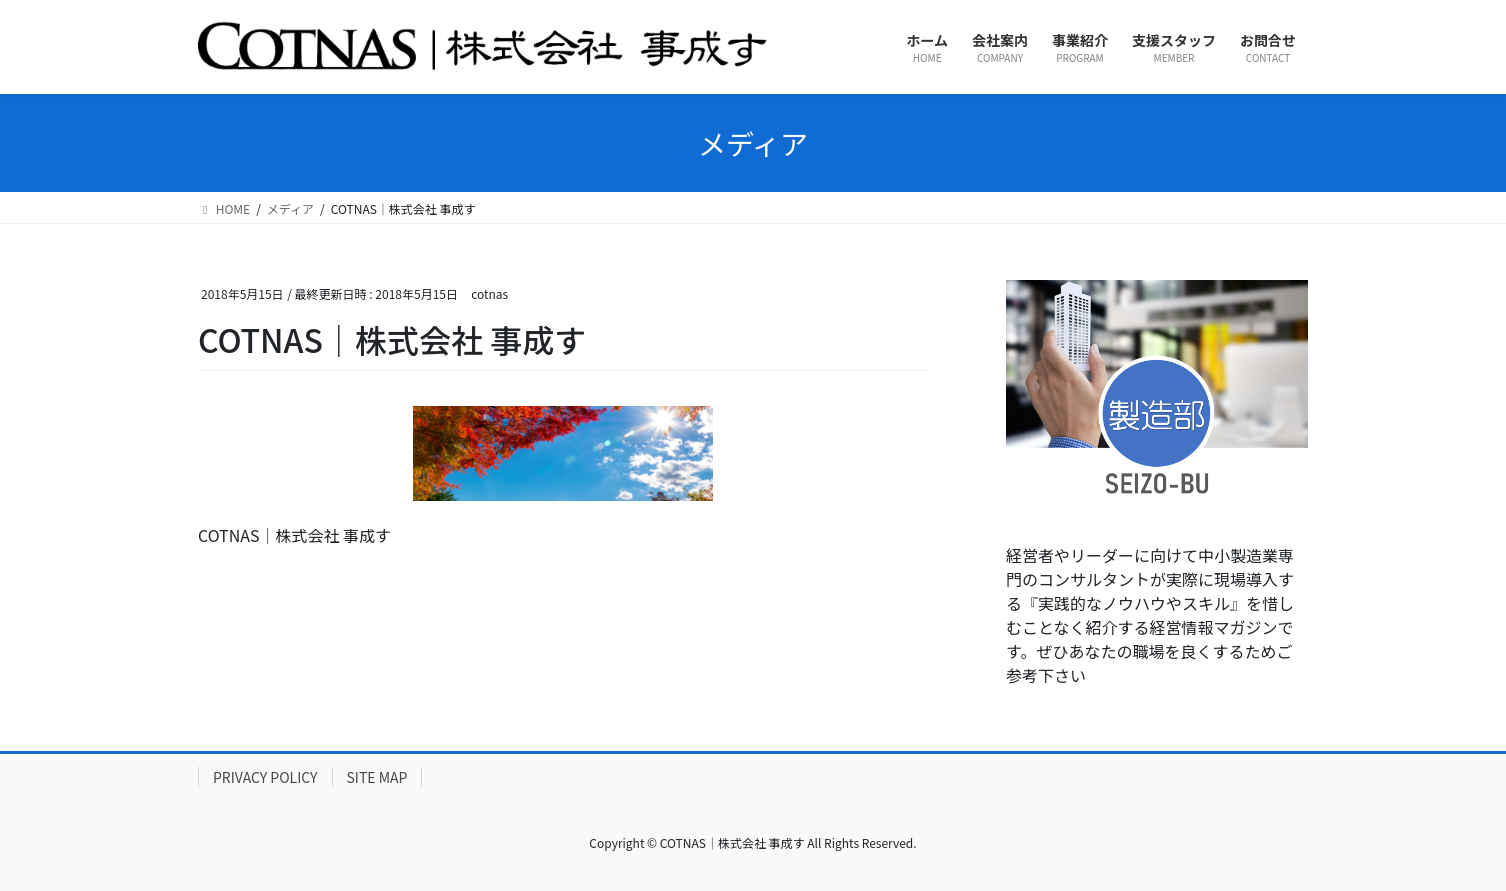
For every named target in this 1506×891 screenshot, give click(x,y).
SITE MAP (377, 777)
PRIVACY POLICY (265, 777)
